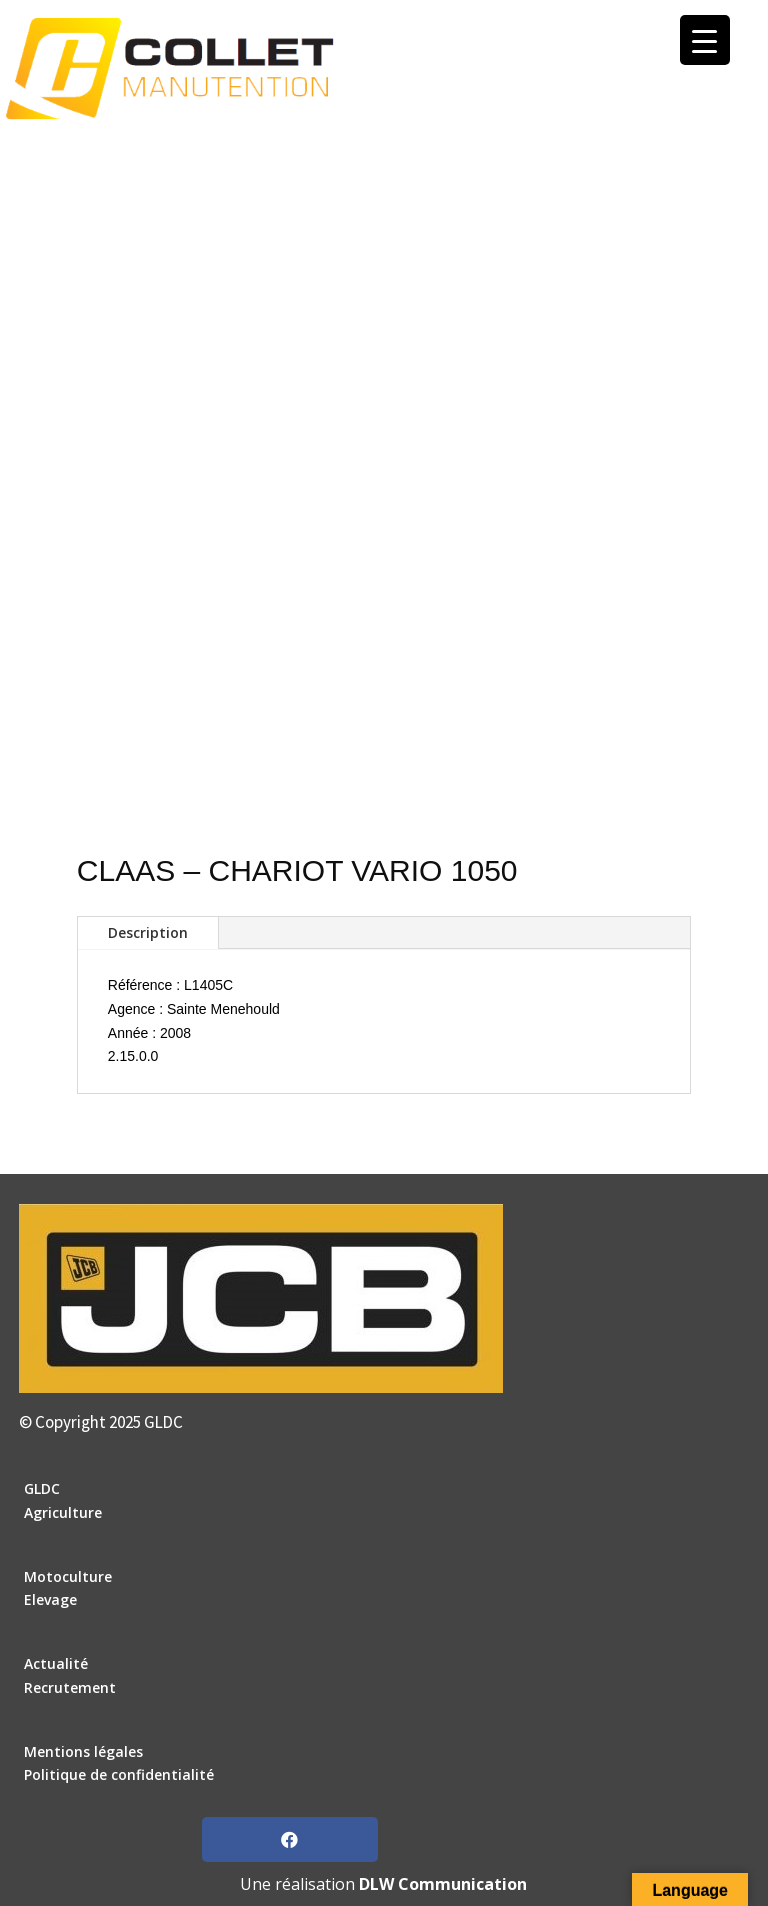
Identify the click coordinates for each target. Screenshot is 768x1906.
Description (148, 932)
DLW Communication (443, 1884)
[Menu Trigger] (705, 40)
